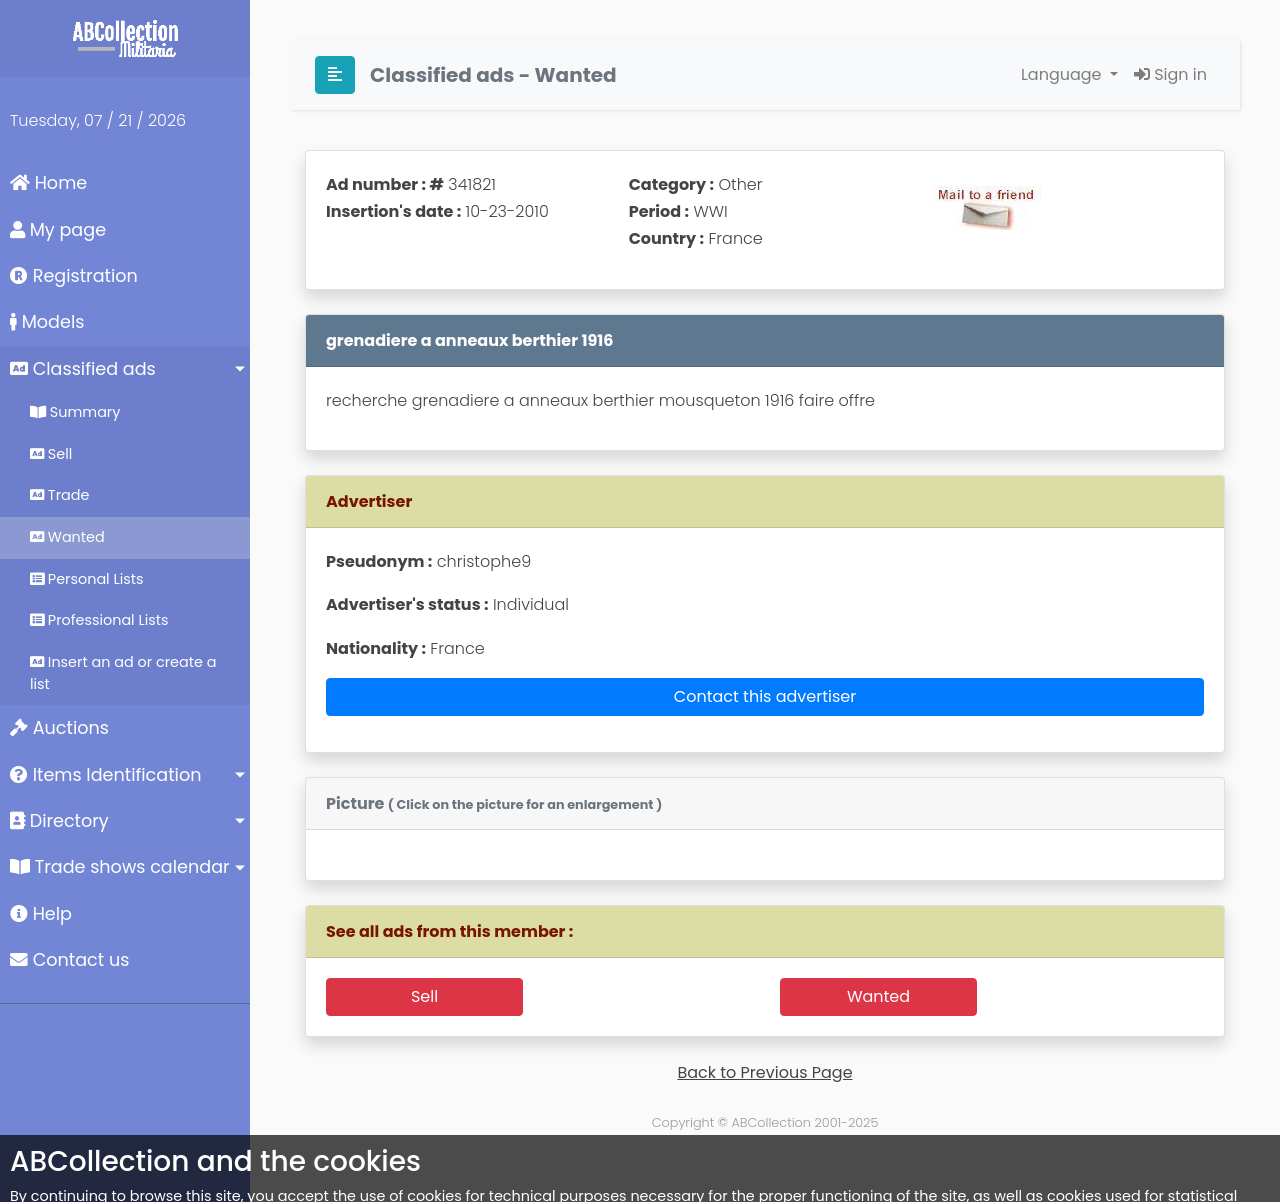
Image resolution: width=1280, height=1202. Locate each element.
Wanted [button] (878, 996)
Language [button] (1063, 74)
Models (47, 322)
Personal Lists (87, 579)
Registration (74, 276)
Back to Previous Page (764, 1072)
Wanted (67, 537)
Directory (59, 821)
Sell (51, 454)
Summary (75, 412)
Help (41, 914)
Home (48, 183)
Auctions (59, 728)
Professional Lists (99, 620)
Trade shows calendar (120, 867)
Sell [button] (424, 996)
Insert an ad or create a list (123, 673)
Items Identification (105, 775)
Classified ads (83, 369)
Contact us (69, 960)
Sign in (1170, 74)
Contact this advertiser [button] (765, 696)
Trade (59, 495)
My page (58, 230)
